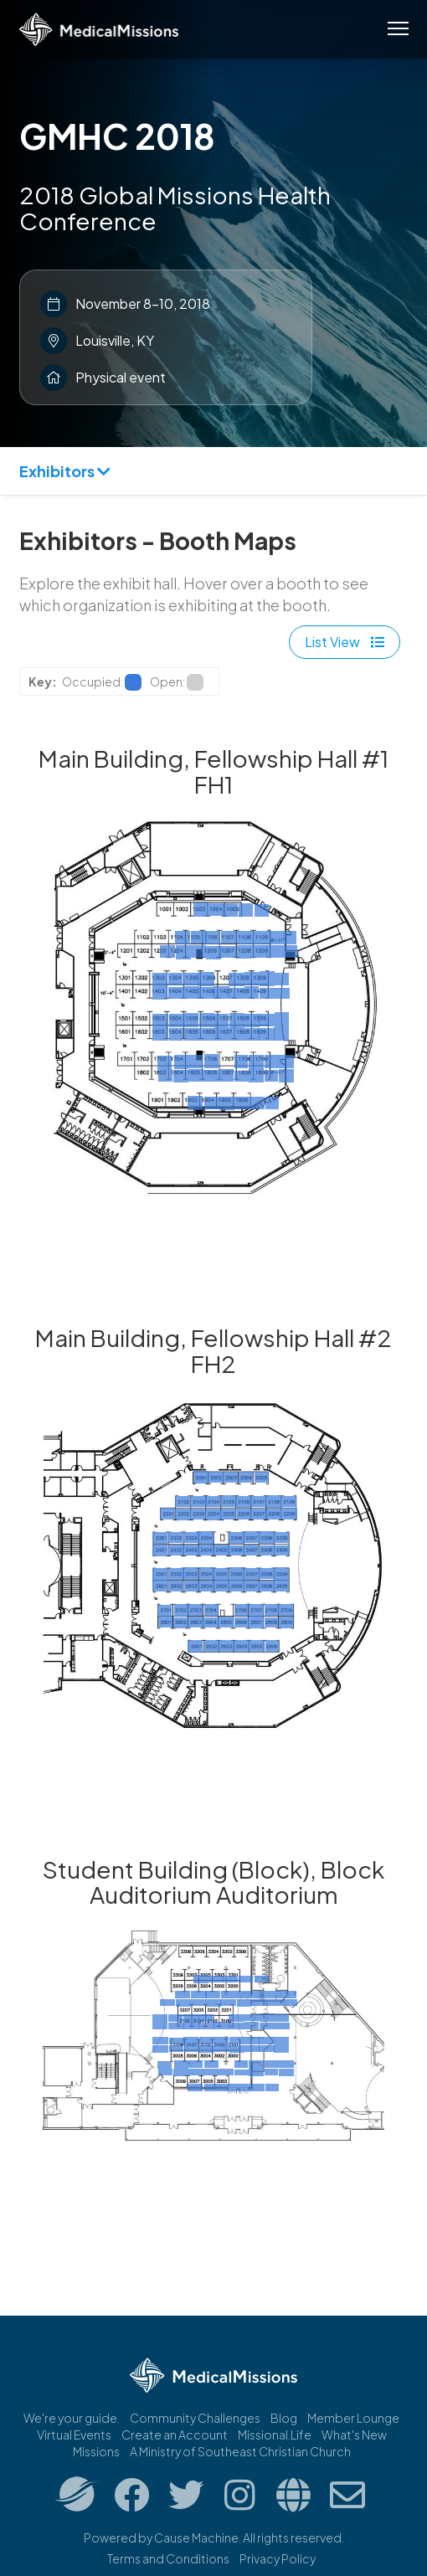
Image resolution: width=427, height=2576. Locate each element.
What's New (354, 2434)
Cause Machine (196, 2537)
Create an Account (174, 2434)
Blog (283, 2417)
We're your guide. (71, 2417)
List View (344, 641)
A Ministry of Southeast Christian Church (240, 2451)
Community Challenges (195, 2417)
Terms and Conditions (168, 2558)
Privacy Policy (277, 2558)
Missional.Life (274, 2434)
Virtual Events (74, 2434)
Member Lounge (353, 2417)
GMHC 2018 (117, 135)
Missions (96, 2451)
